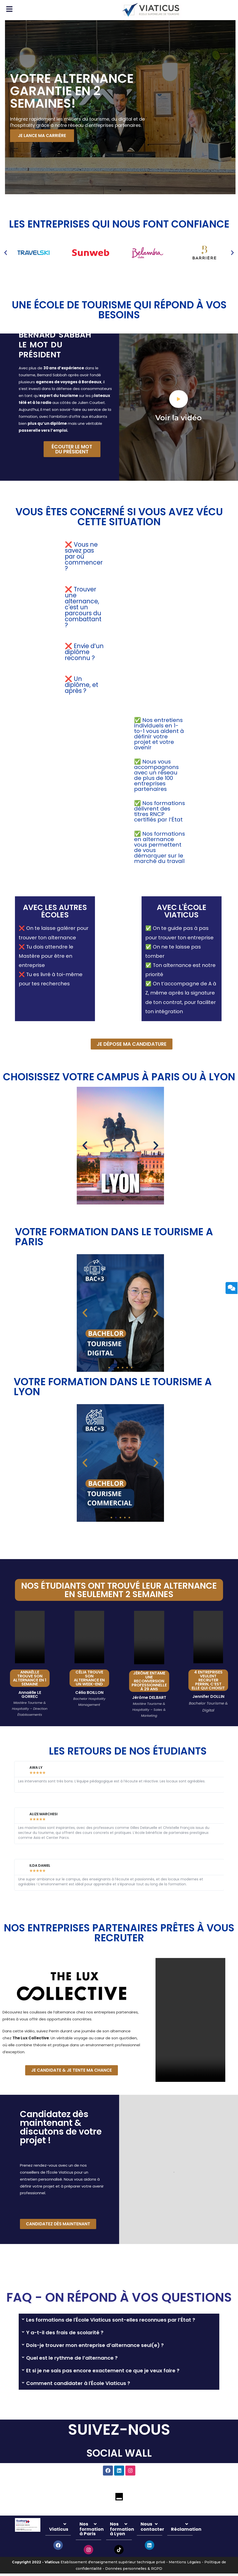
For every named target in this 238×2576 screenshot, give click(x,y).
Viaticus (58, 2531)
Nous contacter (152, 2529)
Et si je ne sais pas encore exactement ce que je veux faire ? (102, 2370)
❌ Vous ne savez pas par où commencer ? (84, 556)
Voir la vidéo (178, 418)
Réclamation (186, 2531)
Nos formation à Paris (91, 2531)
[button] (116, 190)
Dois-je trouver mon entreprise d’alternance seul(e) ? (95, 2345)
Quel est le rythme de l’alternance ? (72, 2357)
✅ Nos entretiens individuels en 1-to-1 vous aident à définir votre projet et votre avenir (159, 733)
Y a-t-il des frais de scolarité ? (64, 2332)
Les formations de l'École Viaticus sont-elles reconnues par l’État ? (110, 2319)
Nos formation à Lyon (122, 2531)
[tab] (119, 2320)
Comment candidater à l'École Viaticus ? (78, 2383)
